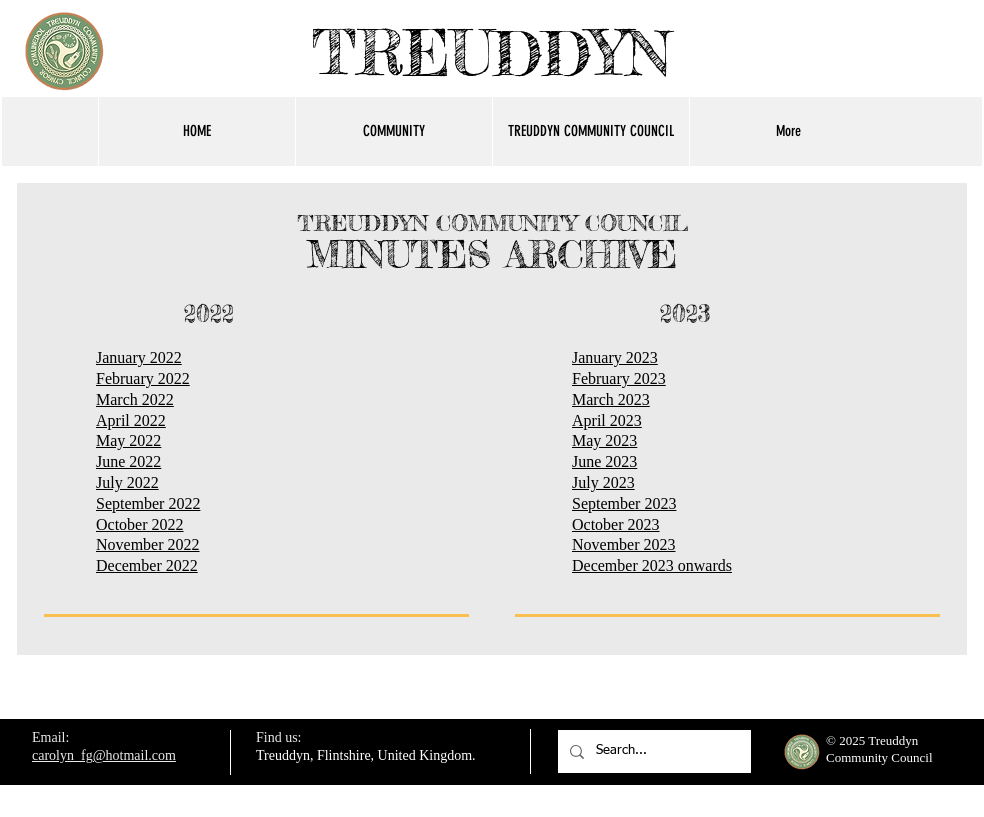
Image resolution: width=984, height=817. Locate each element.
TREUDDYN (491, 52)
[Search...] (652, 751)
